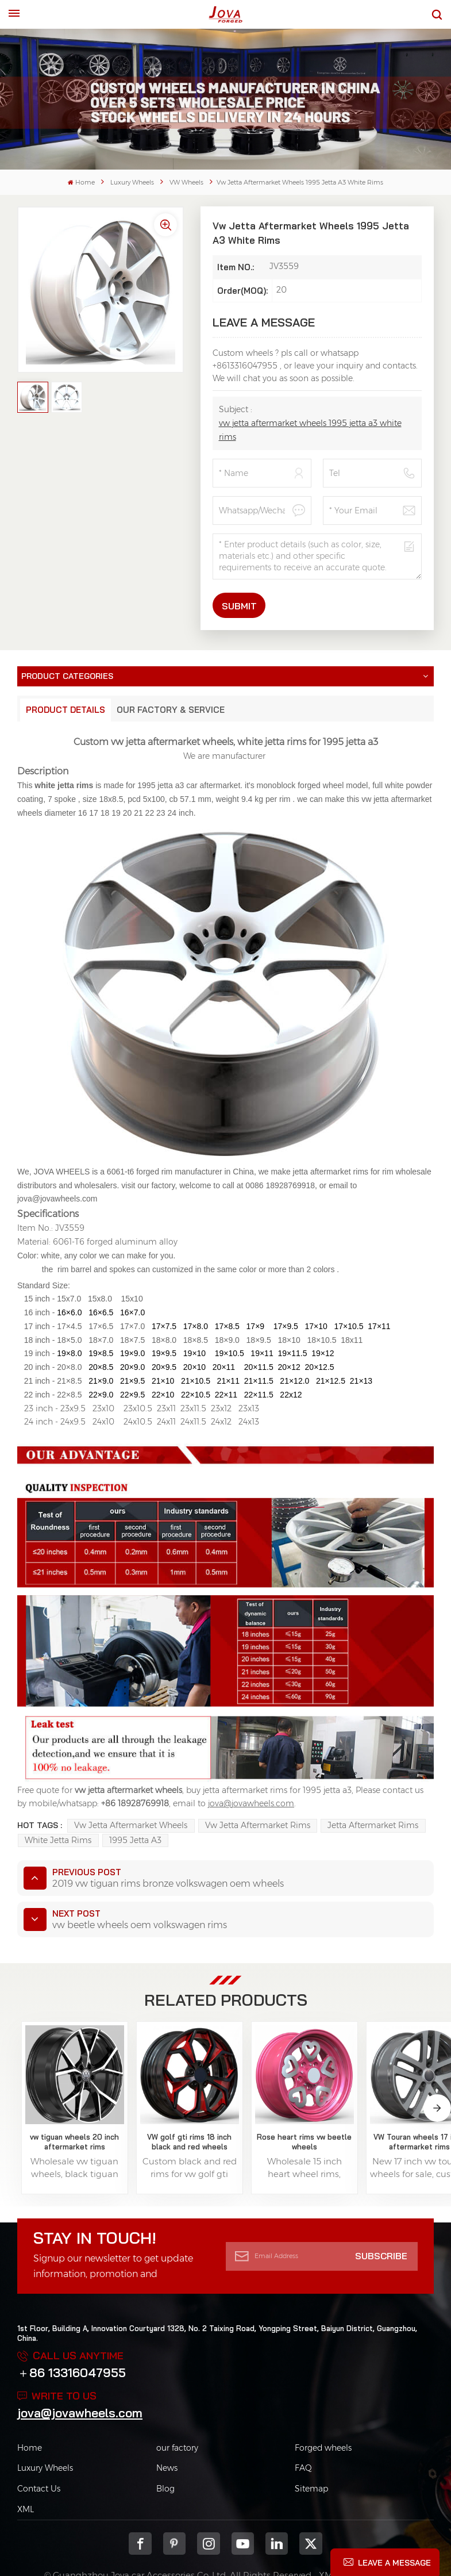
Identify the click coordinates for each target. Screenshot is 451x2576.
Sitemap (311, 2456)
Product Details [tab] (65, 709)
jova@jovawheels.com (79, 2379)
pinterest (174, 2511)
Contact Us (38, 2456)
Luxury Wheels (132, 182)
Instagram (208, 2511)
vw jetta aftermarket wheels (130, 1825)
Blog (165, 2456)
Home (81, 182)
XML (25, 2476)
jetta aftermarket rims (372, 1825)
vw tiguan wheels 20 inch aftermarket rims (59, 2108)
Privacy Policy (376, 2541)
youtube (243, 2511)
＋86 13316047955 (71, 2339)
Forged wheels (323, 2414)
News (167, 2435)
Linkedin (276, 2511)
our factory (177, 2414)
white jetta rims (58, 1839)
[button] (437, 2090)
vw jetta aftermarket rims (257, 1825)
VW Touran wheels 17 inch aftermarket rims (309, 2108)
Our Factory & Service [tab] (171, 709)
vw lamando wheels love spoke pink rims (392, 2108)
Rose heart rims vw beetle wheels (226, 2108)
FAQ (303, 2435)
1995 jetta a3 (135, 1839)
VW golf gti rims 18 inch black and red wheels (142, 2108)
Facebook (140, 2511)
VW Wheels (186, 182)
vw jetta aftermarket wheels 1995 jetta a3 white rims (310, 430)
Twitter (310, 2511)
